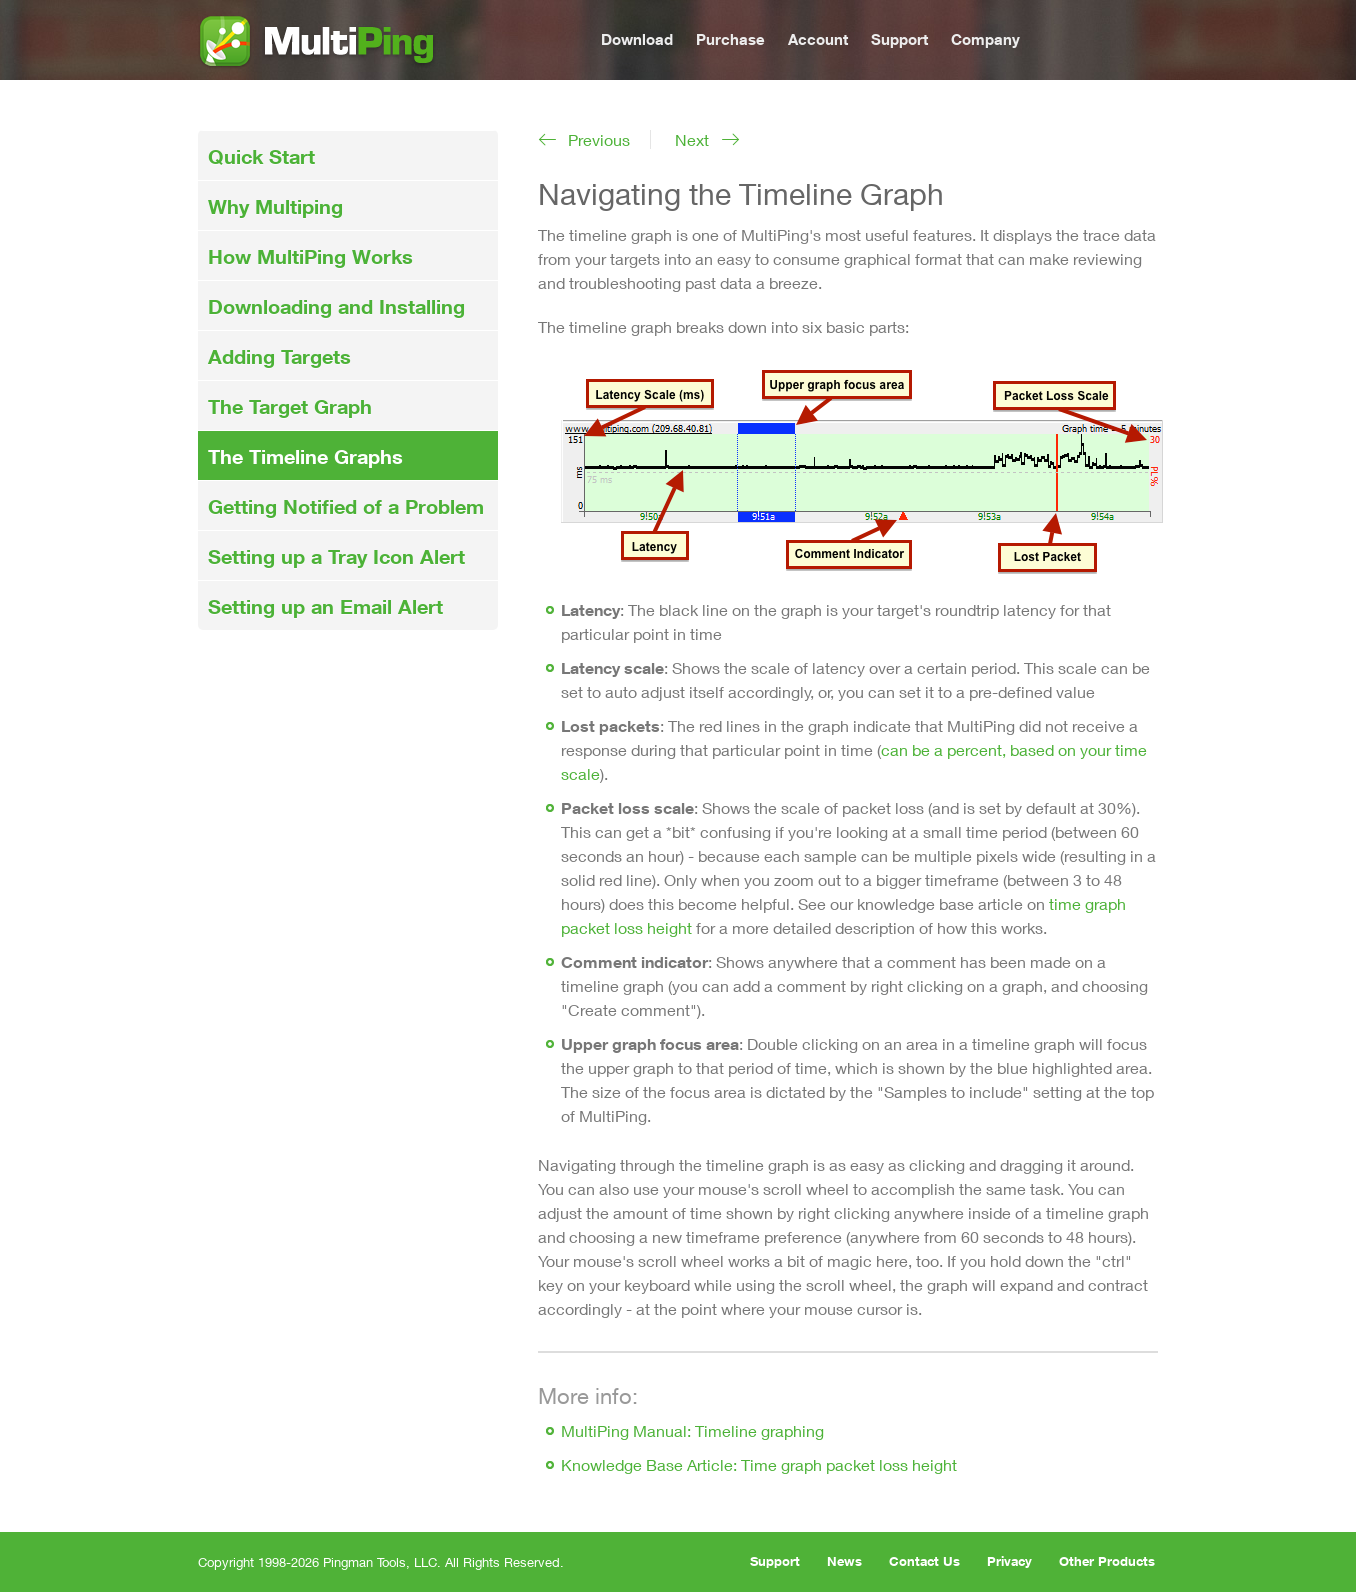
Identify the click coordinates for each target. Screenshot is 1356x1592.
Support (899, 39)
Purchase (730, 39)
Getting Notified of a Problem (346, 506)
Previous (599, 139)
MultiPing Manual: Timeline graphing (692, 1430)
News (844, 1561)
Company (985, 39)
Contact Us (924, 1561)
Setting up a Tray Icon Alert (336, 556)
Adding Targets (279, 356)
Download (637, 39)
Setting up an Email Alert (325, 606)
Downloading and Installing (336, 306)
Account (818, 39)
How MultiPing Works (310, 256)
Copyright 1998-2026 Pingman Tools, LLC (317, 1562)
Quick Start (261, 156)
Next (692, 139)
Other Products (1107, 1561)
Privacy (1009, 1561)
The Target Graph (290, 406)
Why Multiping (275, 206)
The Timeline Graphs (305, 456)
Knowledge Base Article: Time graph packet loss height (759, 1464)
